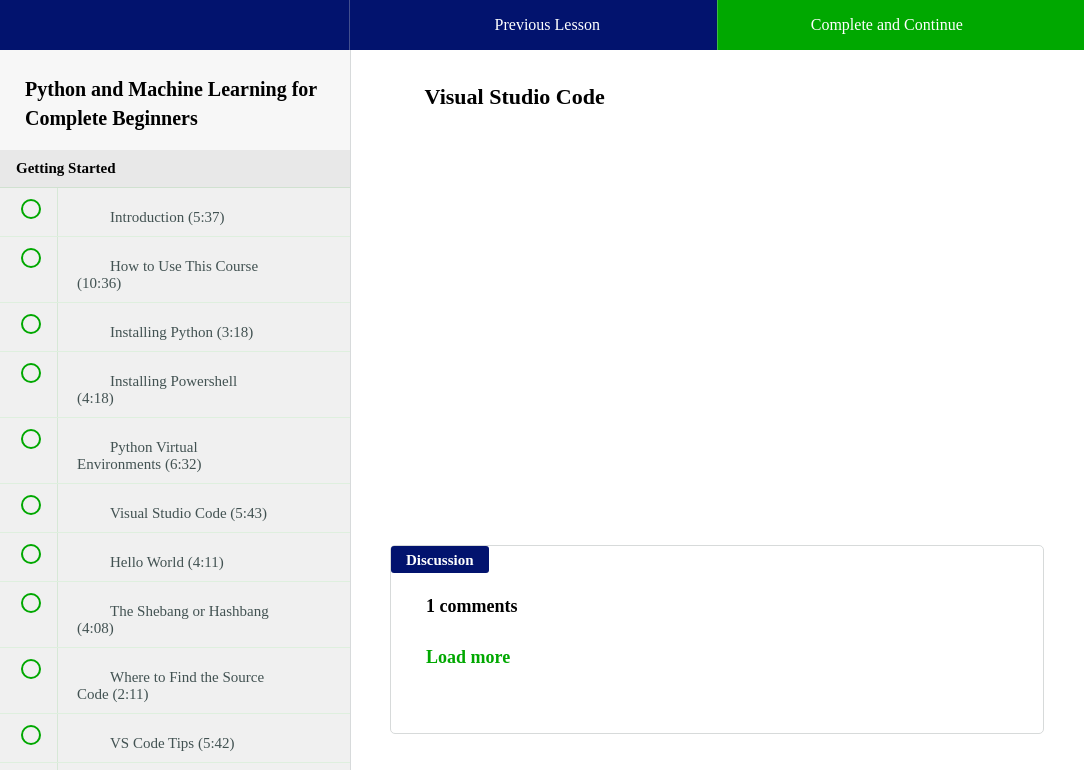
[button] (35, 35)
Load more (468, 657)
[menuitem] (175, 45)
